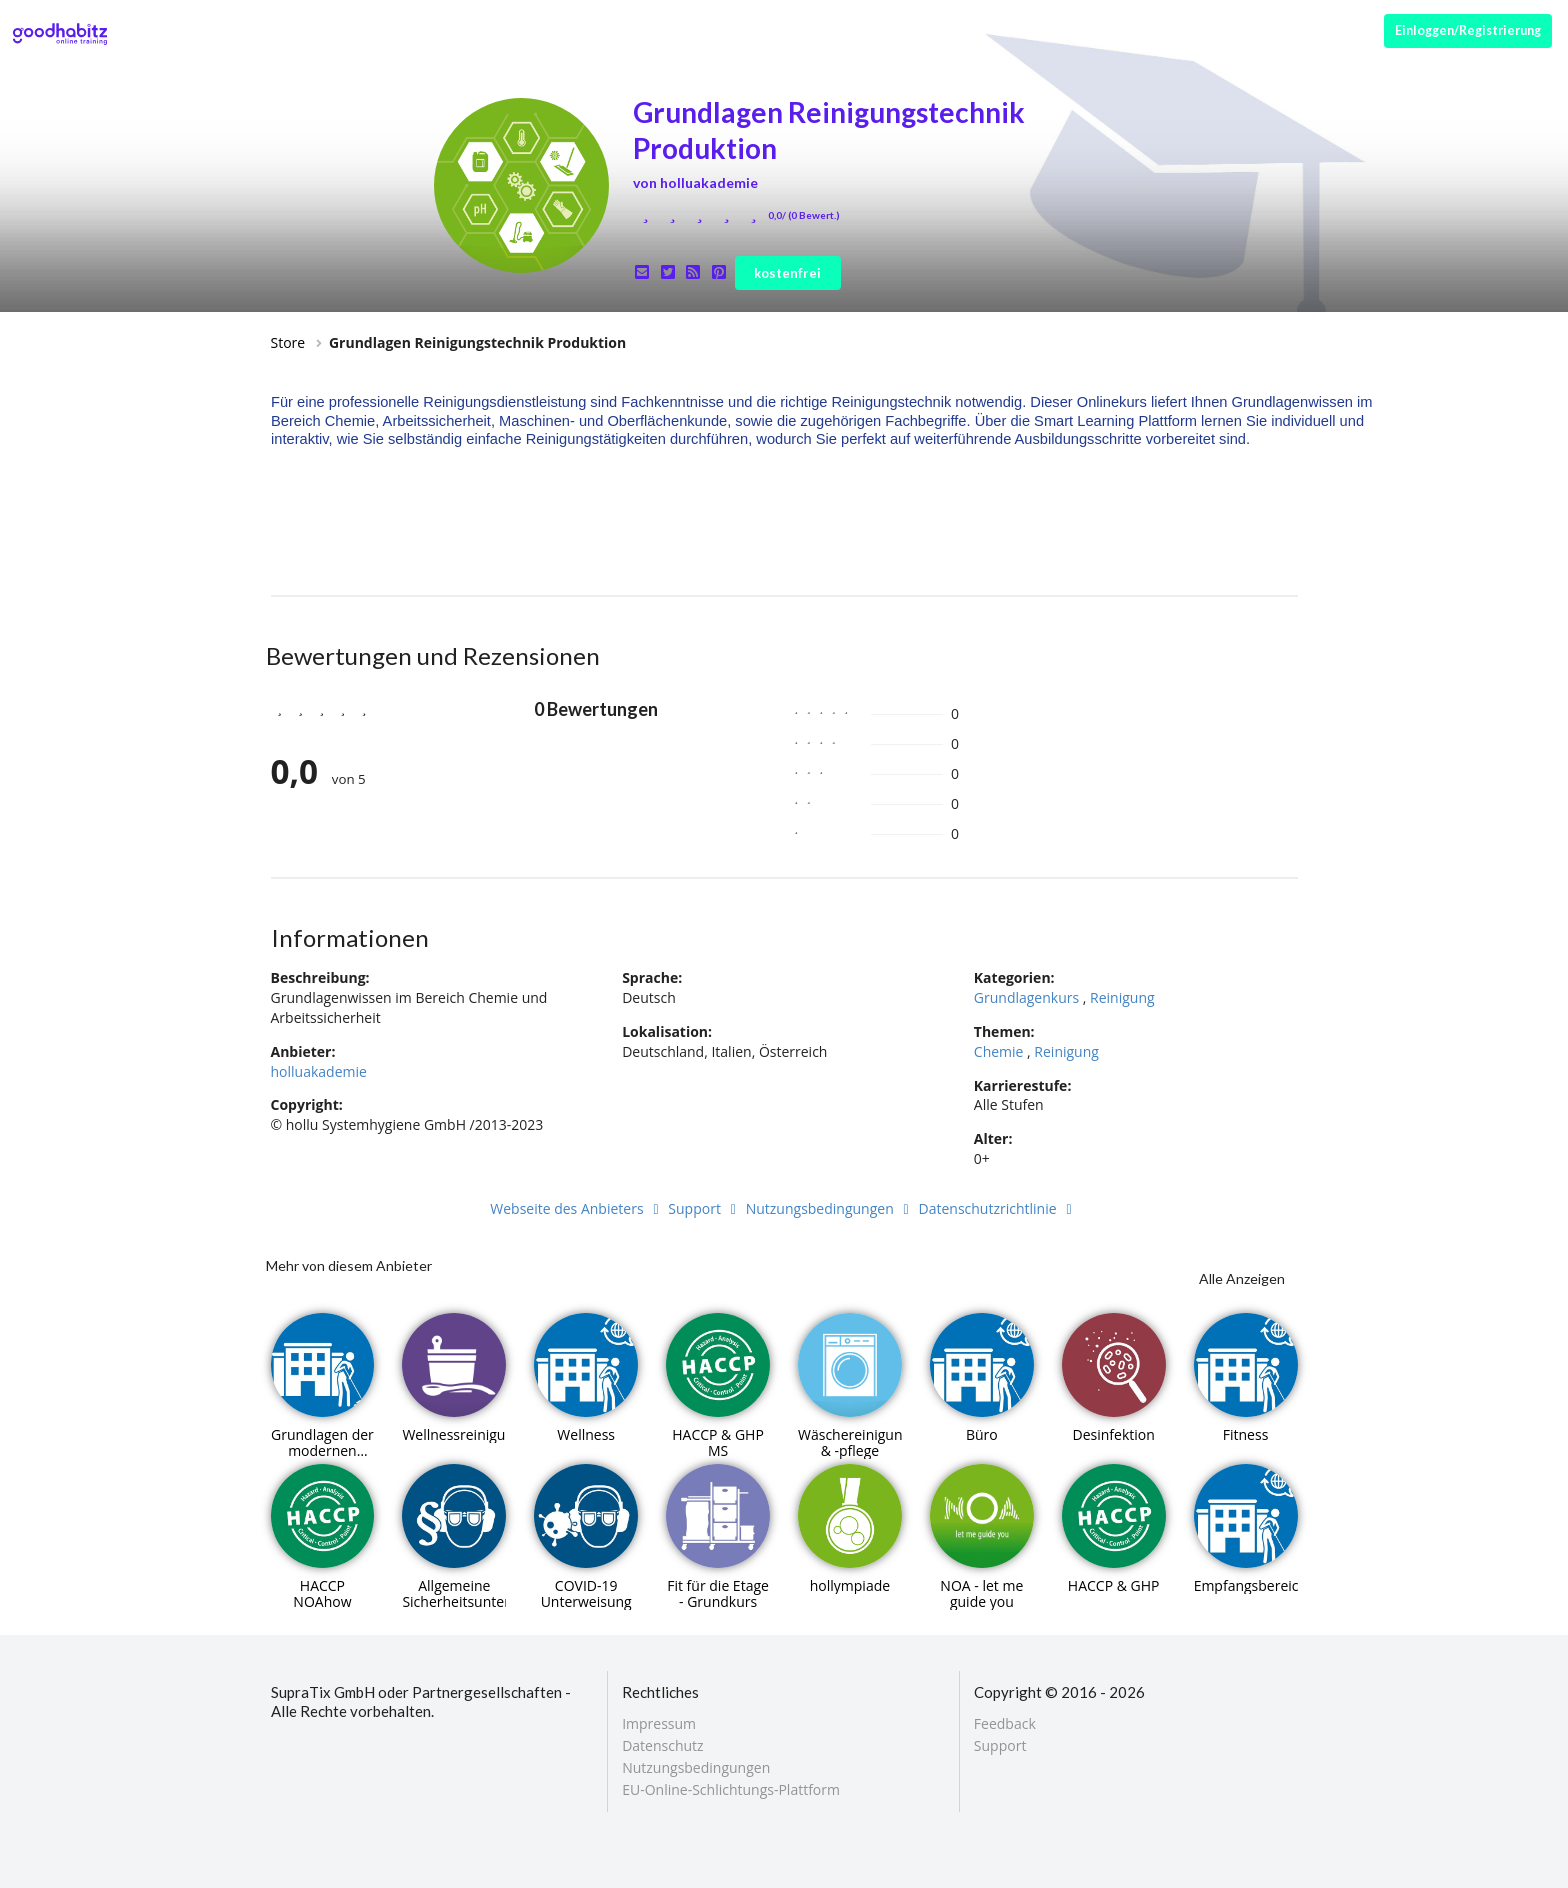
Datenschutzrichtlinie (998, 1208)
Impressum (659, 1724)
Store (288, 342)
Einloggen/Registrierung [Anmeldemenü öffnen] (1468, 30)
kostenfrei (787, 273)
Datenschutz (662, 1745)
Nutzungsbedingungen (830, 1208)
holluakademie (319, 1071)
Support (705, 1208)
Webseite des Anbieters (577, 1208)
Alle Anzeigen (1242, 1278)
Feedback (1005, 1724)
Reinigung (1122, 997)
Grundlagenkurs (1026, 997)
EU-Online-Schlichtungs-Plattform (731, 1789)
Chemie (999, 1051)
